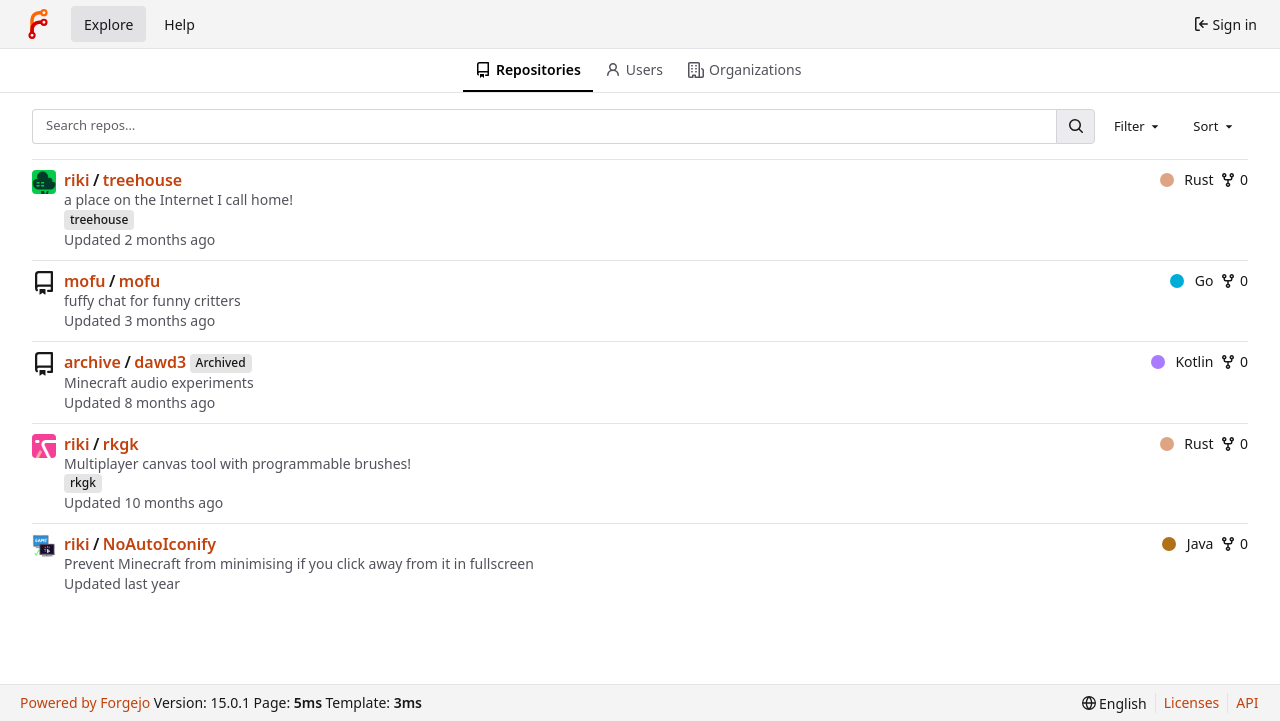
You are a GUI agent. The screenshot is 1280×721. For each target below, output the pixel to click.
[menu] (1114, 703)
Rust (1187, 179)
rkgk (121, 444)
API (1247, 702)
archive (92, 362)
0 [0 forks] (1234, 179)
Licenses (1192, 702)
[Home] (38, 24)
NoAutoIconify (159, 544)
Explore (108, 24)
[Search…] (1075, 126)
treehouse (142, 180)
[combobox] (1138, 126)
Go (1191, 280)
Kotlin (1182, 361)
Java (1187, 543)
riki (76, 180)
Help (179, 24)
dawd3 (160, 362)
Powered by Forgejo (85, 702)
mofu (84, 281)
